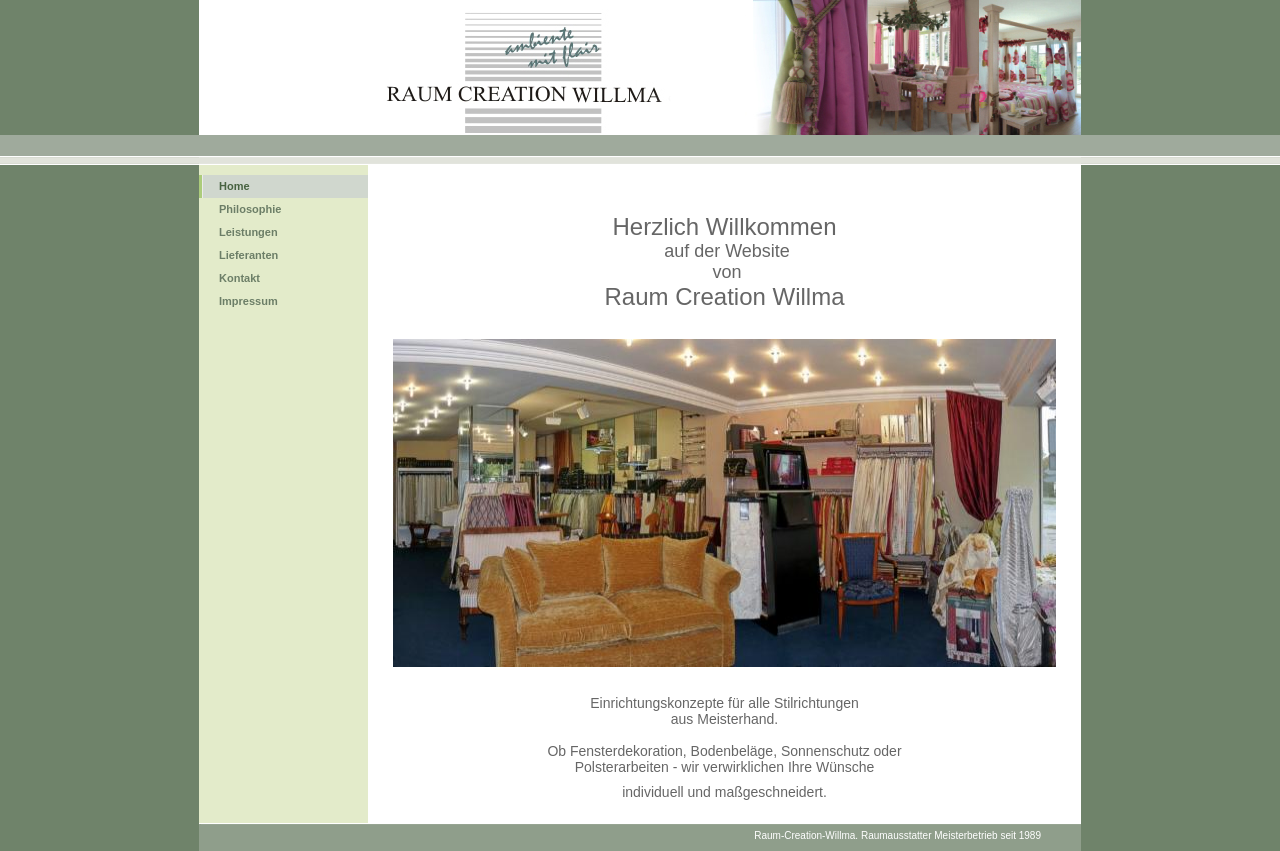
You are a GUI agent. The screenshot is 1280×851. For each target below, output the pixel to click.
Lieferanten (248, 255)
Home (234, 186)
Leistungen (248, 232)
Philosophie (250, 209)
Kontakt (239, 278)
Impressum (248, 301)
